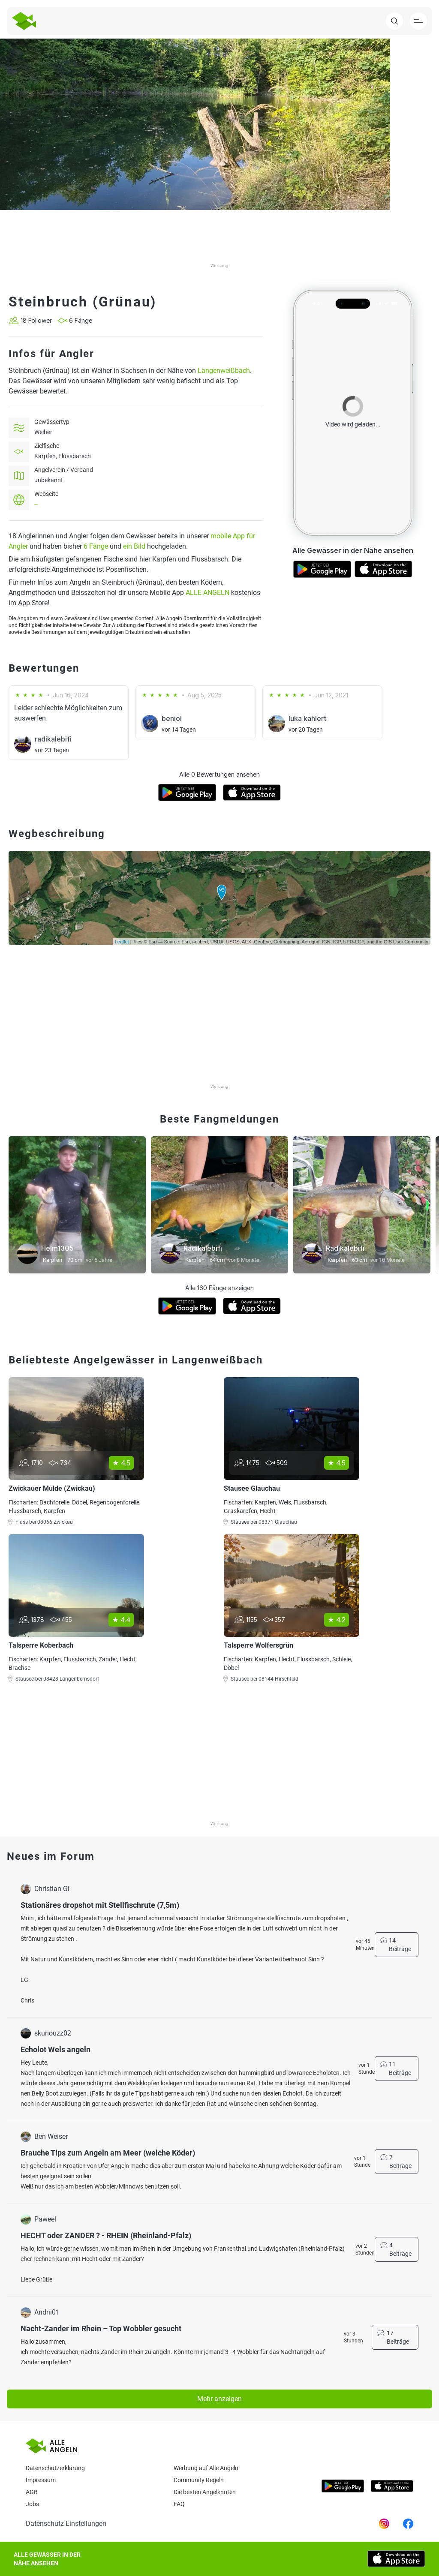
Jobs (32, 2504)
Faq (179, 2504)
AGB (32, 2492)
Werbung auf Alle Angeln (206, 2468)
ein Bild (134, 546)
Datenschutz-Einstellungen (66, 2523)
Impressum (41, 2480)
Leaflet (122, 941)
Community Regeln (199, 2480)
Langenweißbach (224, 370)
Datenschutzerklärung (55, 2468)
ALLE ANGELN (207, 592)
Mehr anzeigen (219, 2399)
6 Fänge (96, 546)
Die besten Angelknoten (205, 2492)
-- (36, 504)
